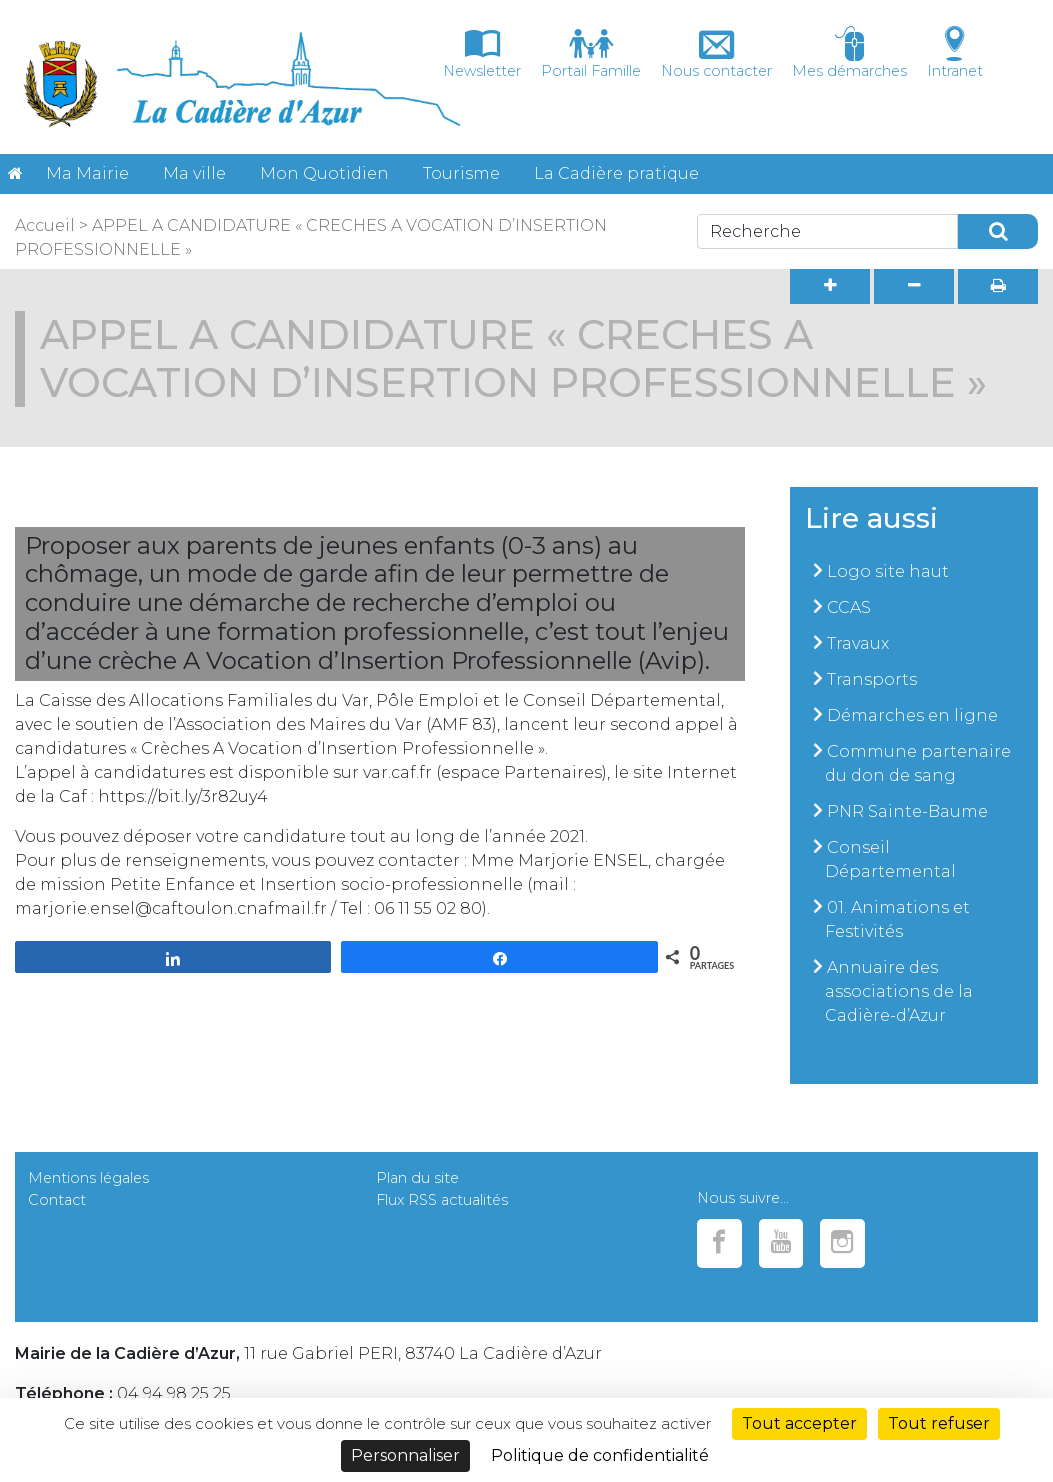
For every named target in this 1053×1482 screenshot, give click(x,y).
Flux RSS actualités (442, 1200)
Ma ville (194, 173)
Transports (872, 679)
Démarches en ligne (912, 715)
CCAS (849, 607)
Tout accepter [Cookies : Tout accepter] (799, 1423)
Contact (57, 1200)
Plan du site (417, 1178)
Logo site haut (888, 571)
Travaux (858, 643)
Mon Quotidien (324, 173)
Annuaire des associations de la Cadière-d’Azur (899, 991)
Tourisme (461, 173)
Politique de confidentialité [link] (600, 1455)
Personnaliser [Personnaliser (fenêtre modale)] (405, 1455)
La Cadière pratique (616, 173)
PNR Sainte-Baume (907, 811)
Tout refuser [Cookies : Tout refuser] (939, 1423)
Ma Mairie (87, 173)
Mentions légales (88, 1178)
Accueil (45, 225)
